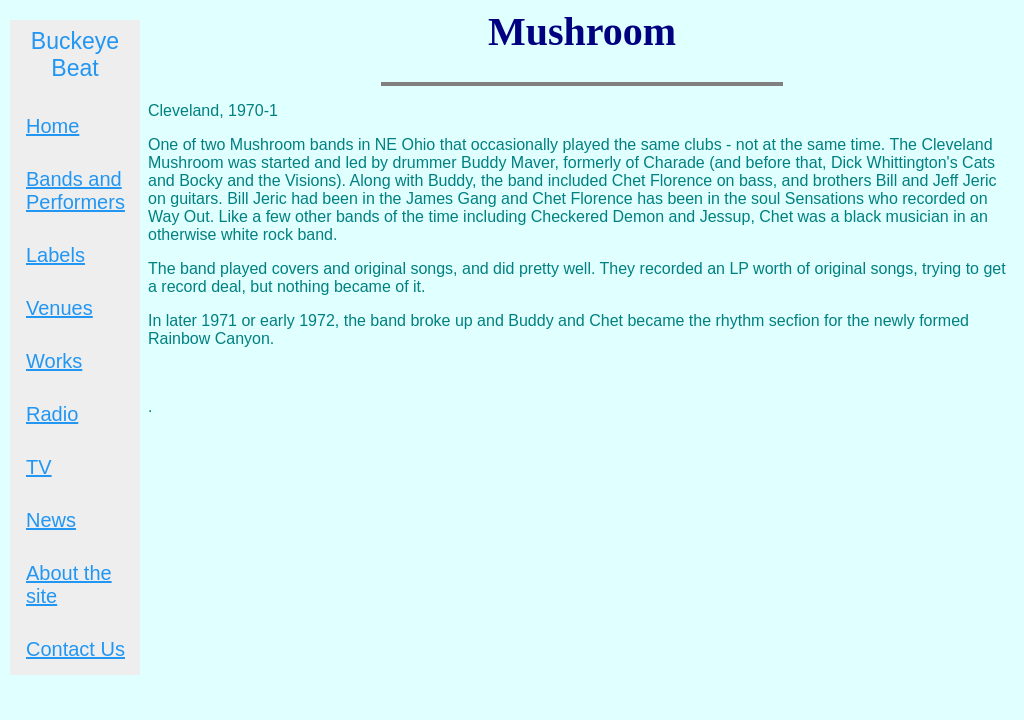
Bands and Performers (75, 190)
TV (39, 467)
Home (52, 126)
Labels (55, 255)
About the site (69, 584)
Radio (52, 414)
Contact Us (75, 649)
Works (54, 361)
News (51, 520)
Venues (59, 308)
